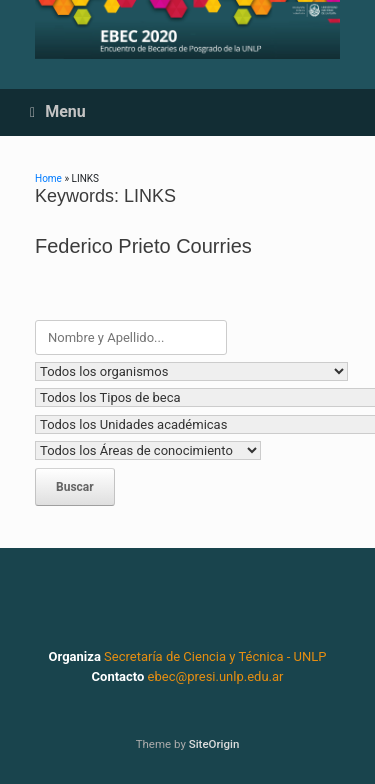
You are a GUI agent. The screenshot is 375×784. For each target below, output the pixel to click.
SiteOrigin (214, 744)
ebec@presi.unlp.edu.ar (216, 676)
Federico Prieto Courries (143, 246)
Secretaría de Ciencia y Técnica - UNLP (215, 656)
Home (48, 178)
